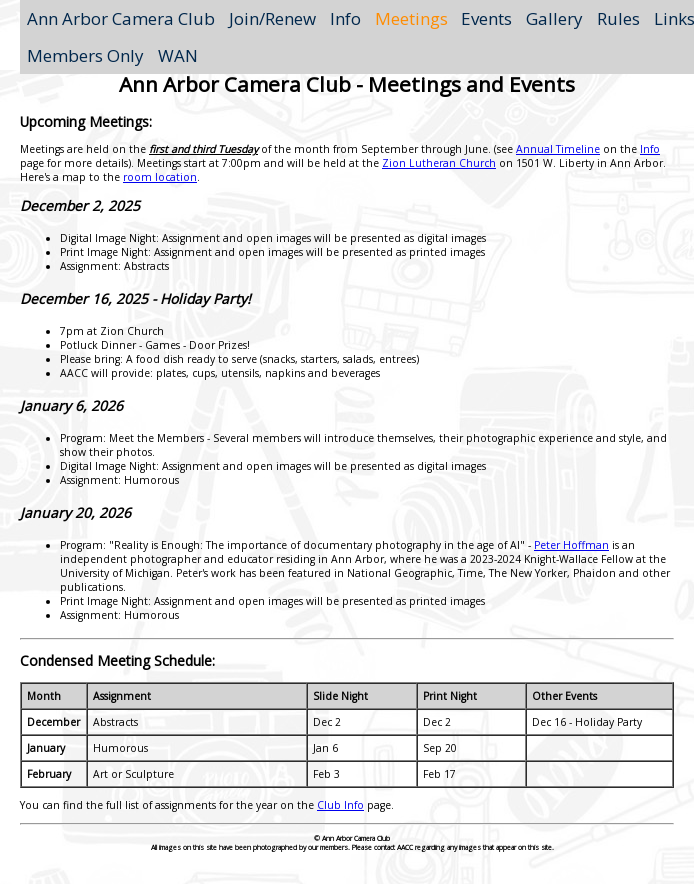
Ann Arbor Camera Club (121, 18)
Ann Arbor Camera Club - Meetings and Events (347, 84)
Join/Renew (272, 18)
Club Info (340, 805)
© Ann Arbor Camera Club (352, 838)
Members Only (85, 55)
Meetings (411, 18)
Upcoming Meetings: (86, 121)
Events (486, 18)
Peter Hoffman (571, 545)
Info (345, 18)
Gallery (554, 18)
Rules (618, 18)
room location (160, 177)
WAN (178, 55)
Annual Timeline (558, 149)
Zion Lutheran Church (439, 163)
